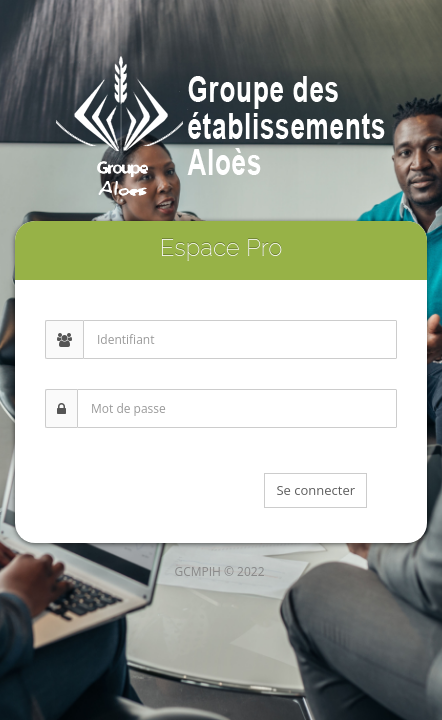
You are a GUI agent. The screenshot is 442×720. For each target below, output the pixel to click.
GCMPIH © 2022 (219, 571)
